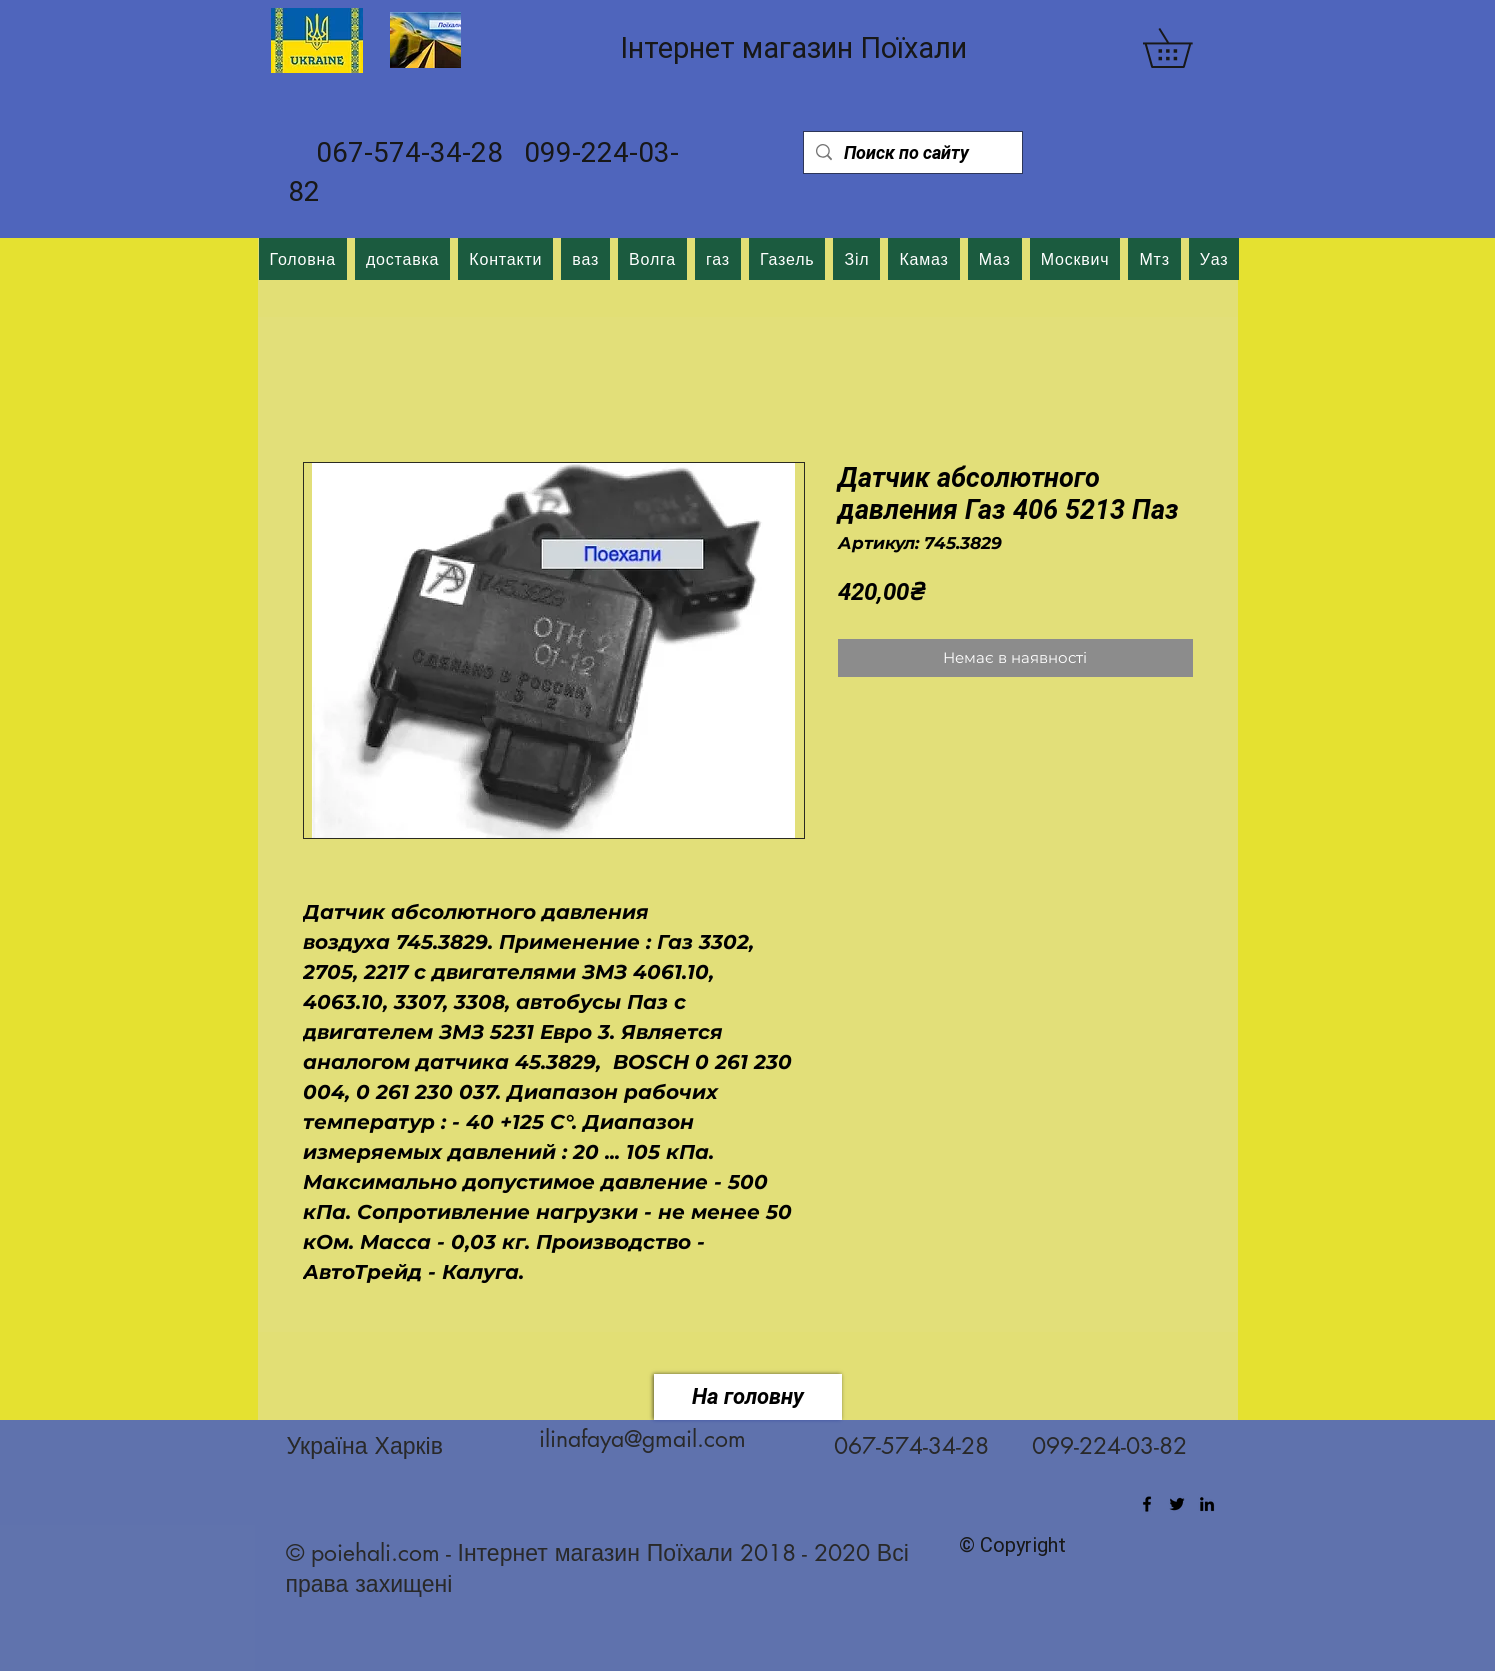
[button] (1186, 48)
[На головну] (748, 1397)
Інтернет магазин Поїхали (793, 48)
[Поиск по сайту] (912, 152)
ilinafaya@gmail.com (642, 1439)
